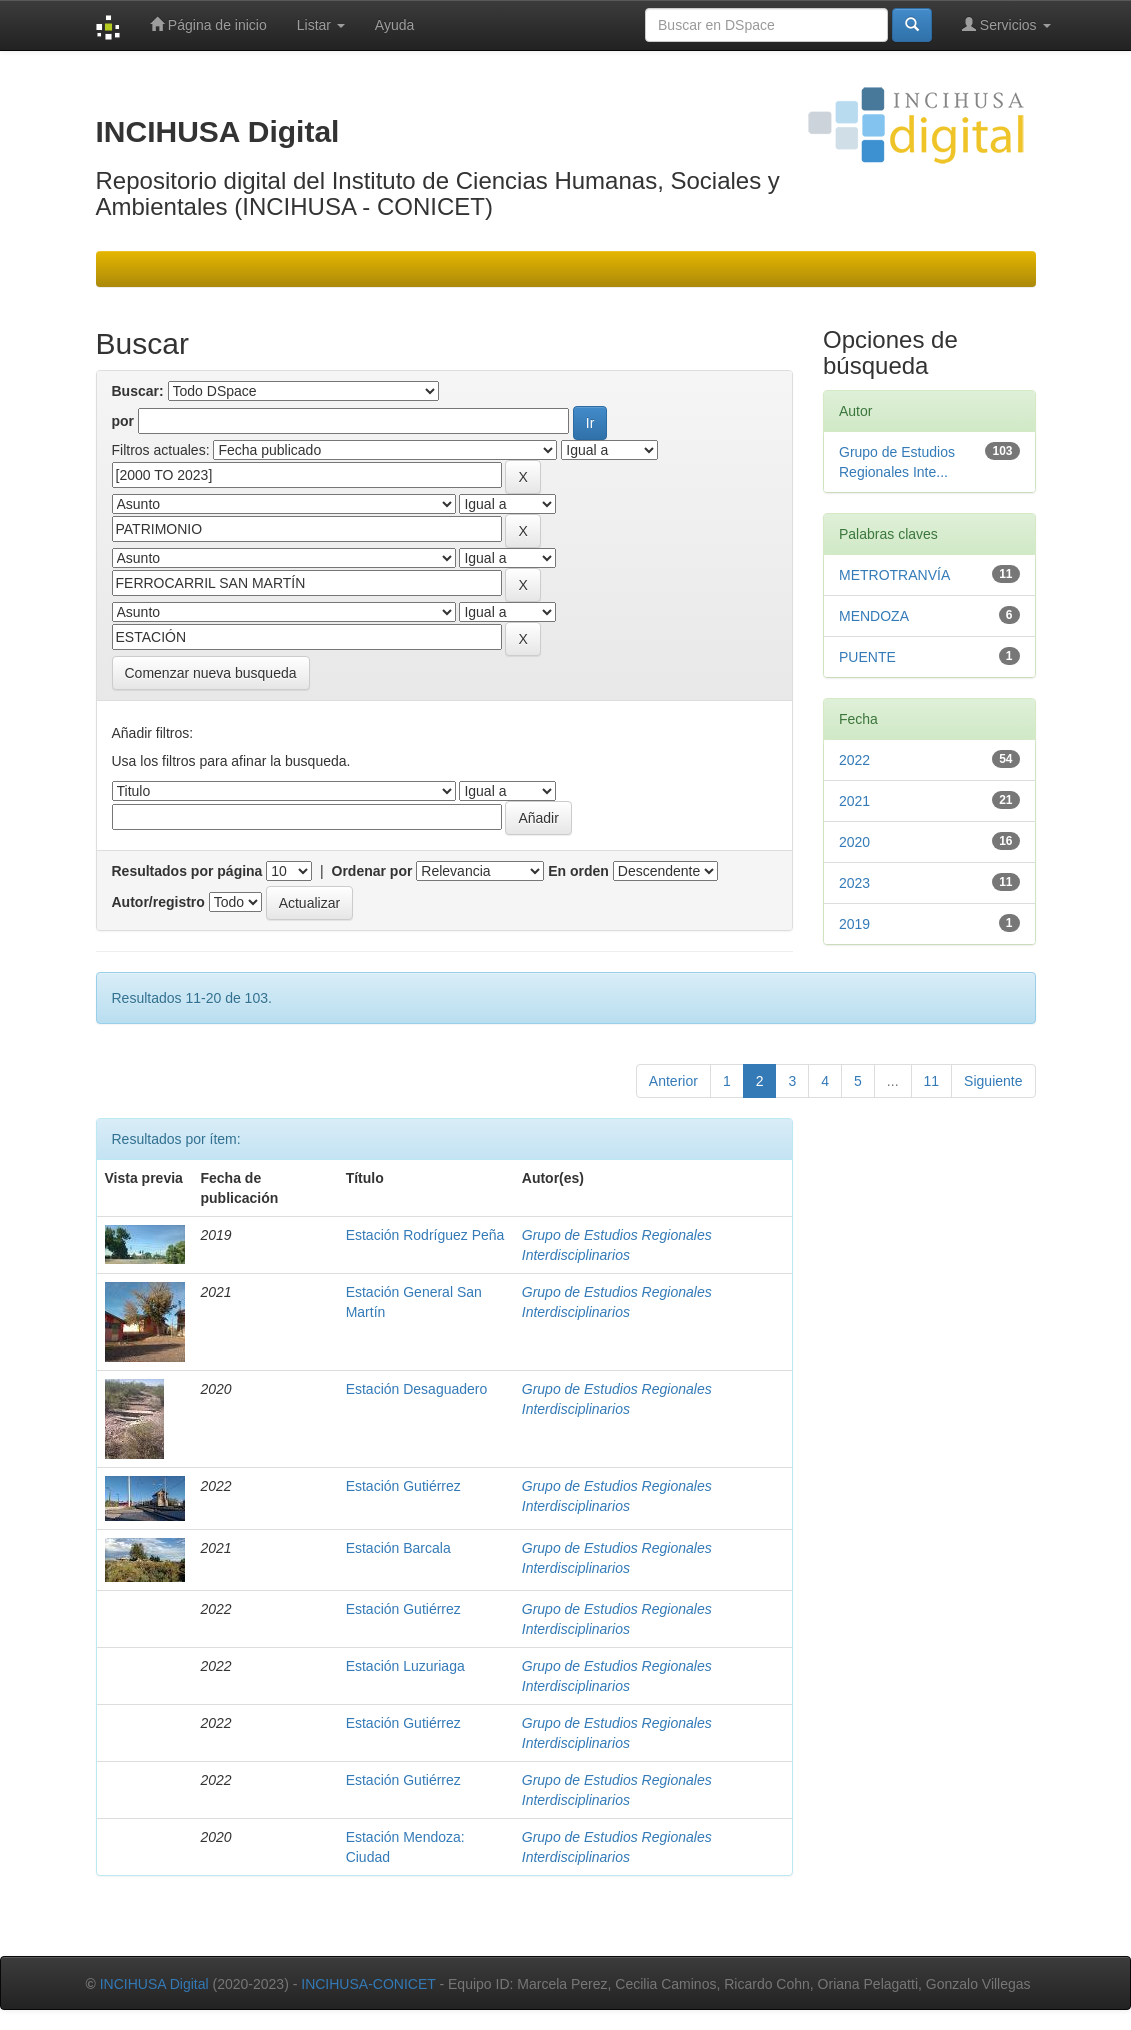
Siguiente (993, 1081)
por (123, 421)
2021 (854, 801)
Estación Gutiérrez (403, 1486)
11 (932, 1081)
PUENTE (867, 657)
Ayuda (394, 25)
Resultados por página (187, 871)
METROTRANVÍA (894, 575)
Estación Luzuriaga (405, 1666)
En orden (578, 871)
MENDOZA (874, 616)
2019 (854, 924)
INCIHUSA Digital (154, 1984)
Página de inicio (208, 24)
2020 (854, 842)
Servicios (1006, 24)
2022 (854, 760)
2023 (854, 883)
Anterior (673, 1081)
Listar (321, 25)
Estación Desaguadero (417, 1389)
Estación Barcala (398, 1548)
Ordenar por (372, 871)
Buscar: (138, 391)
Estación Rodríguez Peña (425, 1235)
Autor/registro (158, 902)
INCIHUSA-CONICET (368, 1984)
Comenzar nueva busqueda (211, 673)
